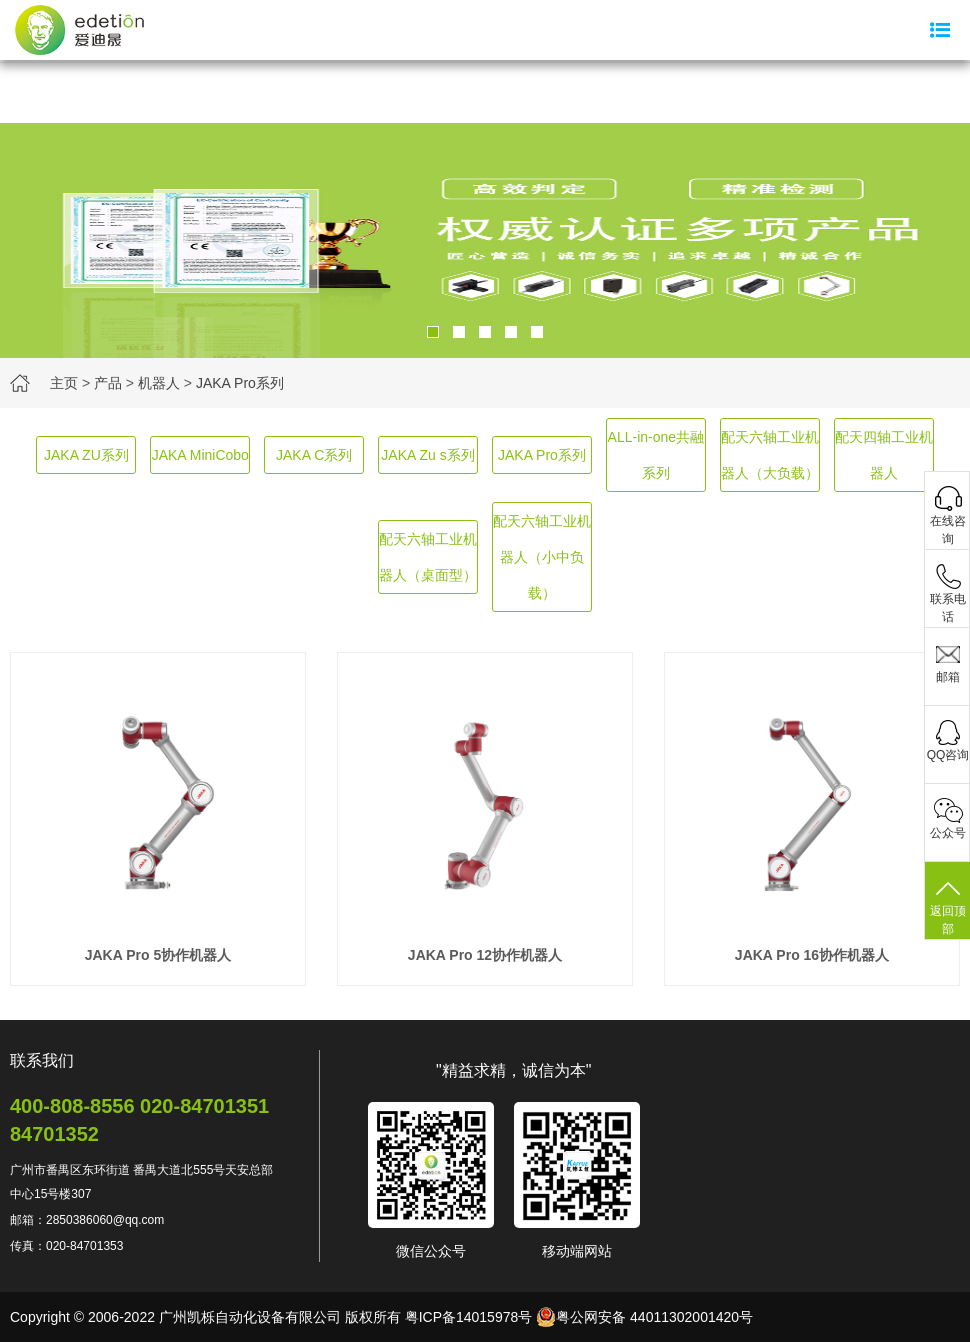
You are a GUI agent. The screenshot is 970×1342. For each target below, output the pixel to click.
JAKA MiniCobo (200, 455)
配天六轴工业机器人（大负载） (770, 455)
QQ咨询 (948, 755)
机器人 (159, 383)
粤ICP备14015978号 (469, 1317)
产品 (108, 383)
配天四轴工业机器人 (884, 455)
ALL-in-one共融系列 (656, 455)
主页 (64, 383)
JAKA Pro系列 (240, 383)
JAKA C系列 (314, 455)
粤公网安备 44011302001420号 (644, 1317)
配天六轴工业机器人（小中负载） (542, 557)
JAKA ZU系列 (86, 455)
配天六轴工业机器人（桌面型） (428, 557)
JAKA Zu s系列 (427, 455)
